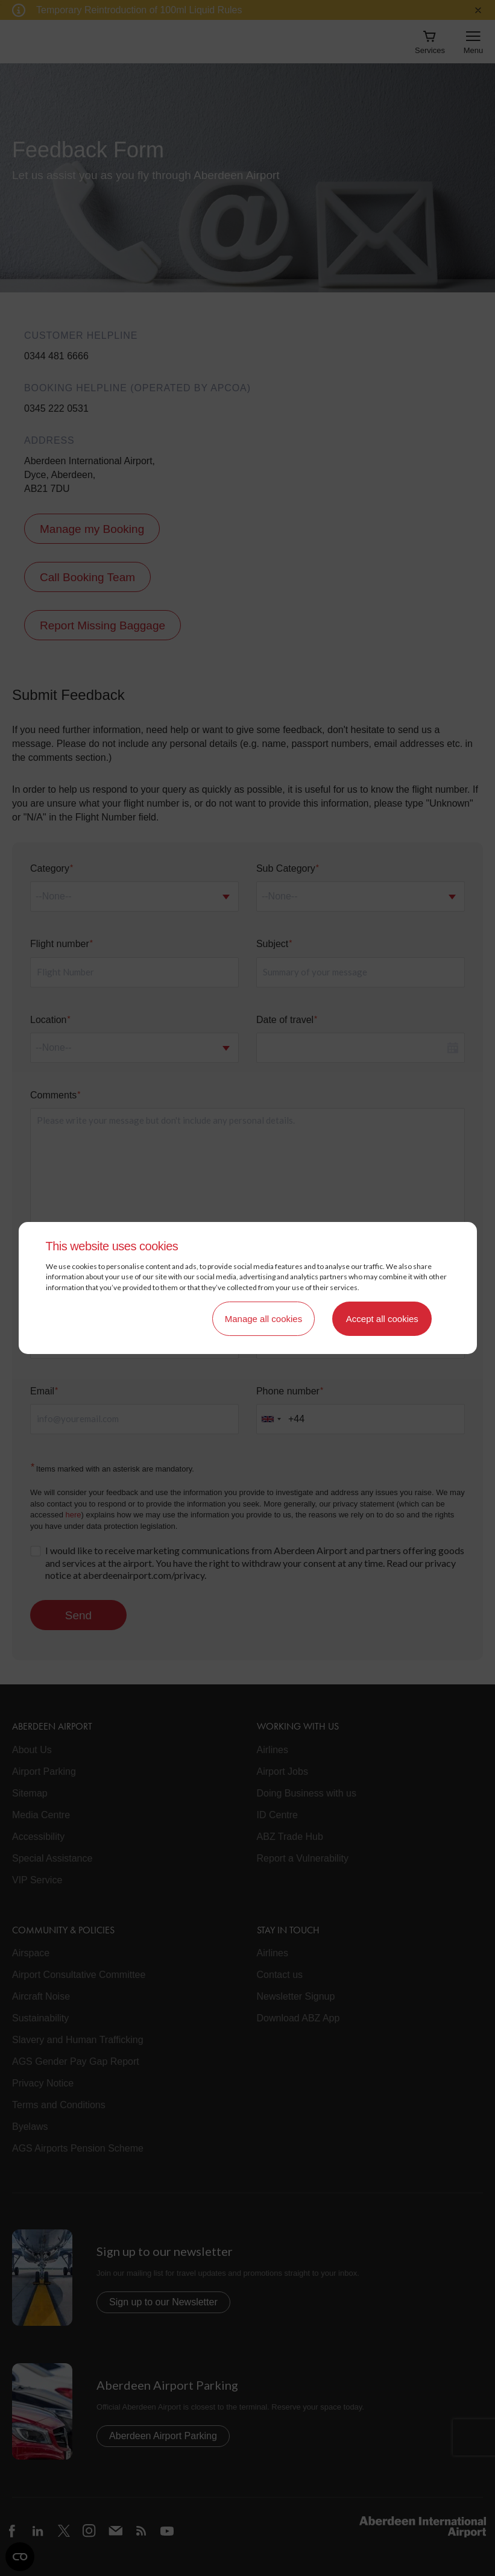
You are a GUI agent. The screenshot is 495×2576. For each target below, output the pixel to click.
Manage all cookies (263, 1319)
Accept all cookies (382, 1319)
